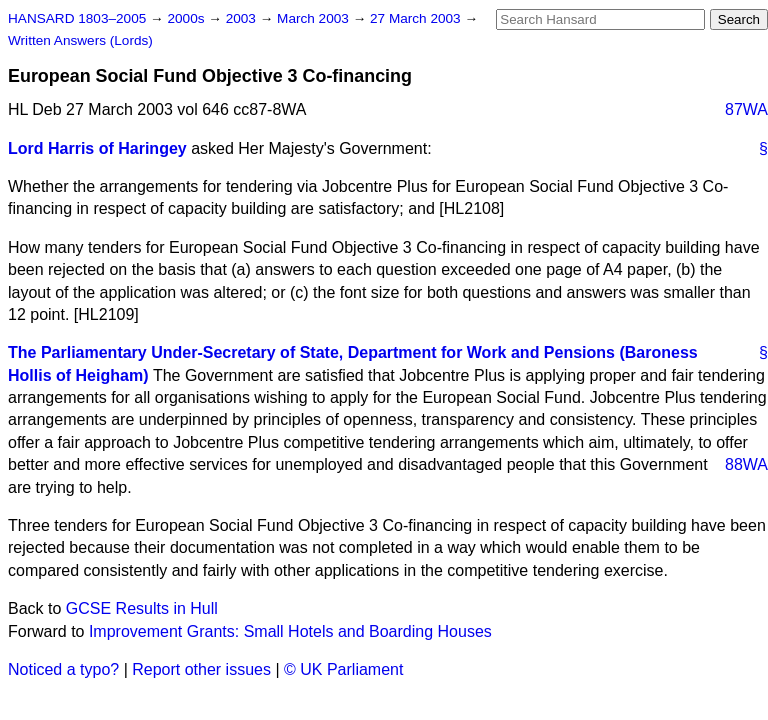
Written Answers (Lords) (80, 40)
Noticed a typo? (63, 669)
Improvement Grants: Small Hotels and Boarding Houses (290, 631)
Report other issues (201, 669)
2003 (243, 18)
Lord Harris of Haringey (97, 148)
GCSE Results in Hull (142, 608)
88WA (746, 464)
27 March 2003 (417, 18)
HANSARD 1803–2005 (77, 18)
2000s (187, 18)
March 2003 (315, 18)
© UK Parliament (343, 669)
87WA (746, 109)
